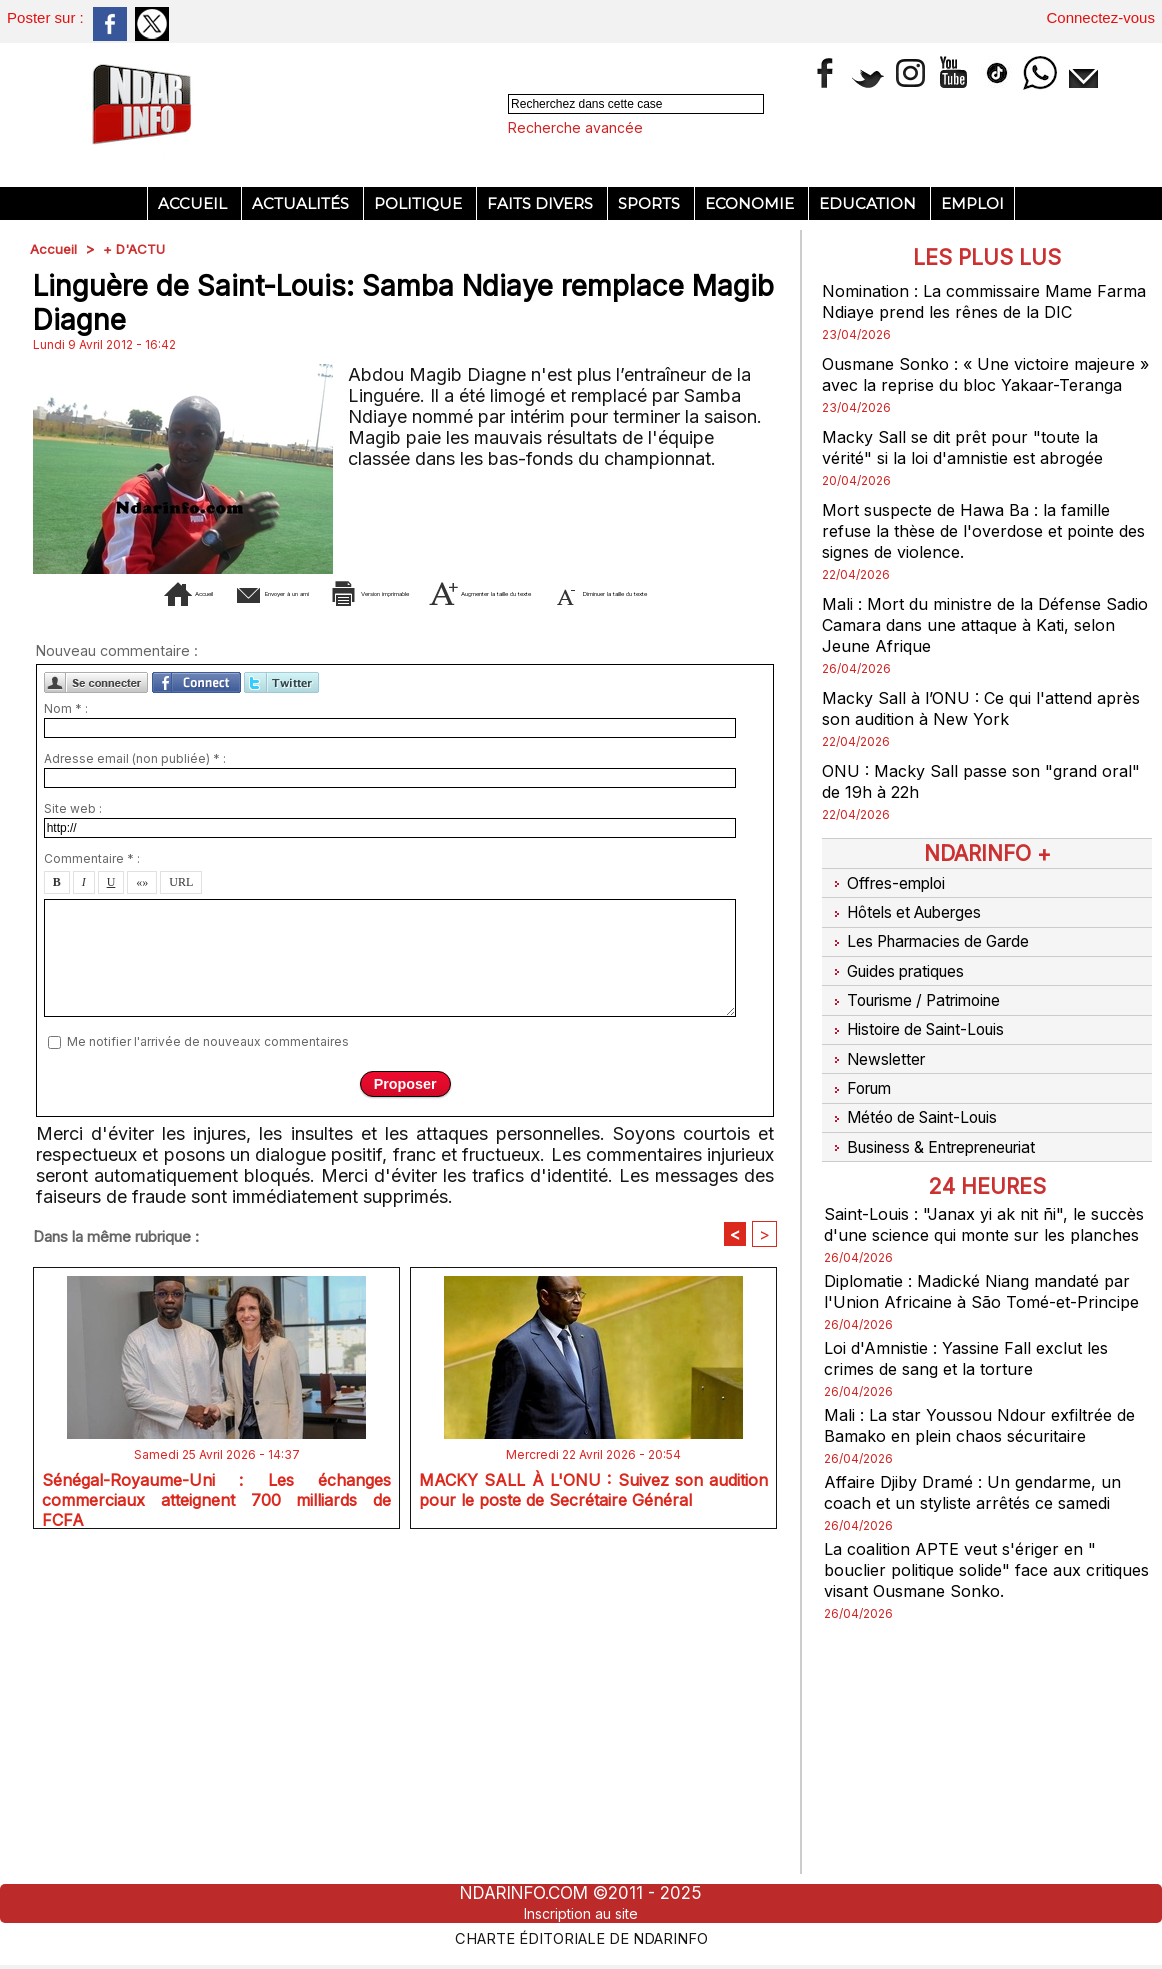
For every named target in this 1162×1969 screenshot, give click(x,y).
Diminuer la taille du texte (436, 920)
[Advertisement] (405, 414)
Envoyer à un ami (240, 890)
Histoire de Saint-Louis (925, 1027)
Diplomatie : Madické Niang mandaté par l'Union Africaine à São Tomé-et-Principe (977, 1300)
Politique (420, 203)
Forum (859, 1077)
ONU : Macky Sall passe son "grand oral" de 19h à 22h (971, 802)
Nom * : (66, 1036)
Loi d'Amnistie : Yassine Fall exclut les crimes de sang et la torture (980, 1378)
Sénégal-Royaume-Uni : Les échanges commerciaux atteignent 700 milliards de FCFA (216, 1827)
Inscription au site (581, 1913)
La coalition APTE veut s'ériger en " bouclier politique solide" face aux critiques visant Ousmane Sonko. (972, 1589)
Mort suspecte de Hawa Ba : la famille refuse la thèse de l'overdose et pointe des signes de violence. (981, 551)
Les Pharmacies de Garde (937, 952)
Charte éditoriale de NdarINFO (581, 1936)
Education (869, 203)
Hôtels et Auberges (912, 927)
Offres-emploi (889, 902)
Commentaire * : (92, 1186)
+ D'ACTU (137, 248)
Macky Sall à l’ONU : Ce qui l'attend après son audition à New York (970, 729)
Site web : (73, 1136)
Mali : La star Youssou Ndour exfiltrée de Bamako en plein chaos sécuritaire (979, 1445)
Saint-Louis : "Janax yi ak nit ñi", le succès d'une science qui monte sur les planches (985, 1212)
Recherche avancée (575, 127)
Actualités (302, 203)
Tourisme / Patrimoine (922, 1002)
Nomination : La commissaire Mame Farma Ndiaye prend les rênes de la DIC (986, 301)
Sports (651, 203)
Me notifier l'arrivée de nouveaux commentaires (208, 1368)
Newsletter (878, 1052)
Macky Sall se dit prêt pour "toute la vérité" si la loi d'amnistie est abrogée (977, 468)
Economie (751, 203)
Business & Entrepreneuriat (942, 1127)
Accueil (194, 203)
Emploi (972, 203)
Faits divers (542, 203)
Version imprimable (444, 890)
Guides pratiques (902, 977)
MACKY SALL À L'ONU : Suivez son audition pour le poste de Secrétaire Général (593, 1827)
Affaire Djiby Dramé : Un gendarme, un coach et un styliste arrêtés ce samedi (984, 1512)
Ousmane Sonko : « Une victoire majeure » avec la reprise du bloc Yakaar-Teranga (958, 384)
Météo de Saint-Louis (920, 1102)
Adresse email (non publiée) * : (135, 1086)
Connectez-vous (1101, 17)
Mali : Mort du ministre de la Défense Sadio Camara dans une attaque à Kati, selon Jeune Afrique (982, 645)
